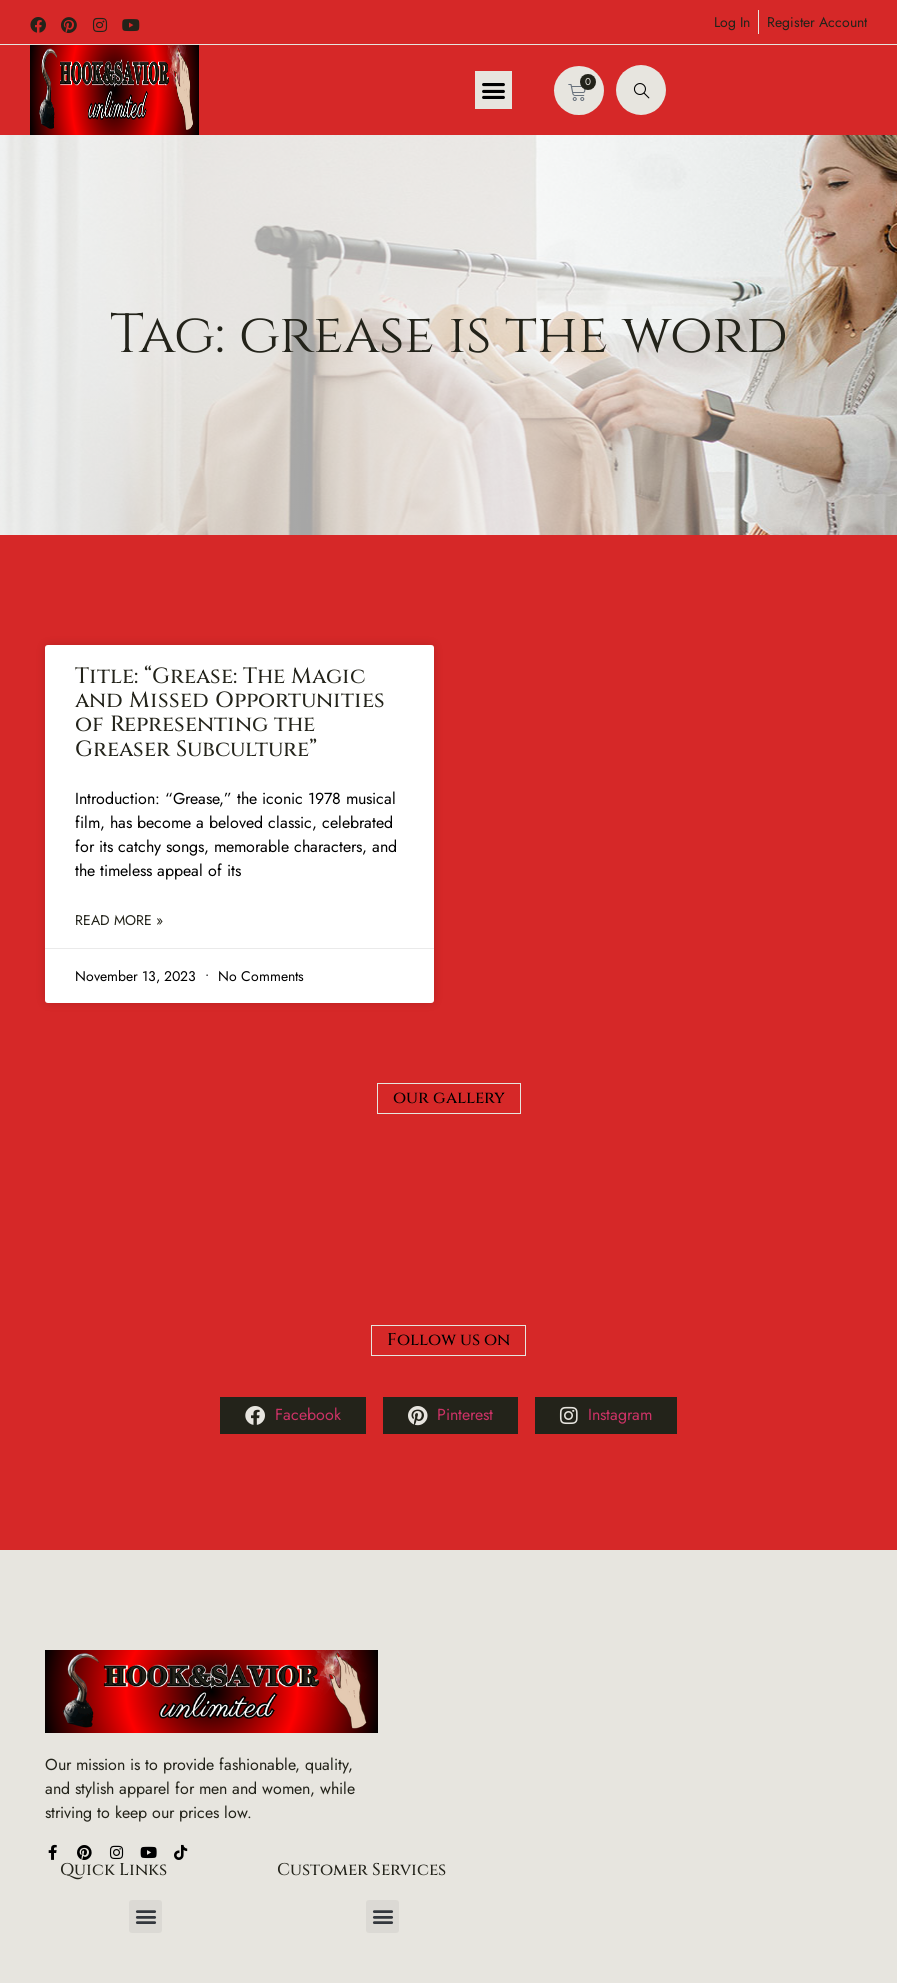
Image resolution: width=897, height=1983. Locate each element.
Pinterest (450, 1289)
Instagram (606, 1289)
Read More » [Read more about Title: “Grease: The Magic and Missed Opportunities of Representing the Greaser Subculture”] (119, 920)
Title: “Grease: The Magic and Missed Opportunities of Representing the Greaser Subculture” (230, 713)
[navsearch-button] (641, 90)
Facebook (293, 1289)
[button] (494, 90)
